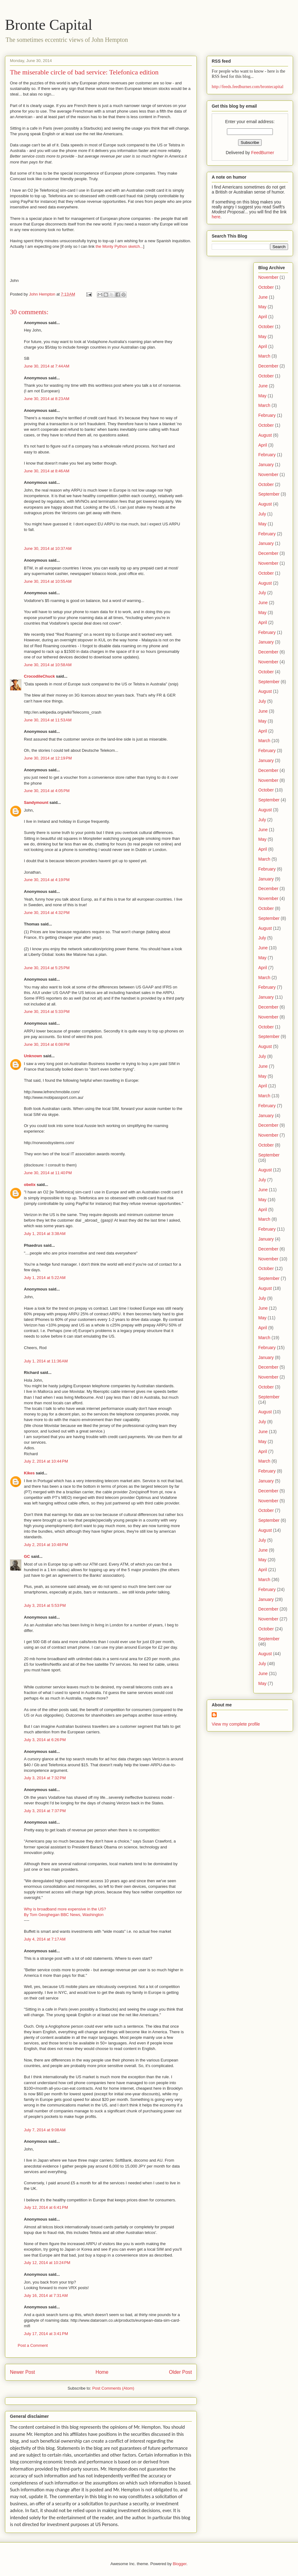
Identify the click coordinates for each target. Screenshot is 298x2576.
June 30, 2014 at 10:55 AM (48, 581)
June (263, 297)
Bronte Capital (48, 24)
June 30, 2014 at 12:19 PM (48, 758)
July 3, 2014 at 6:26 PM (45, 1739)
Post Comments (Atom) (113, 2388)
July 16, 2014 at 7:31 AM (46, 2295)
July (262, 513)
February (267, 415)
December (268, 365)
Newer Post (22, 2372)
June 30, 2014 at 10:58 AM (48, 664)
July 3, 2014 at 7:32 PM (45, 1778)
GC (27, 1556)
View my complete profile (236, 1724)
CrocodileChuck (39, 676)
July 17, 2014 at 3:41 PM (46, 2333)
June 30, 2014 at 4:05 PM (47, 790)
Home (102, 2372)
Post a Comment (33, 2345)
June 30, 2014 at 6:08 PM (47, 1044)
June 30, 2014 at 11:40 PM (48, 1172)
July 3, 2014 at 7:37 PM (45, 1810)
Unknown (33, 1056)
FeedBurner (262, 152)
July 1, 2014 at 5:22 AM (44, 1277)
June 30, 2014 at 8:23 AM (46, 398)
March (264, 356)
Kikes (29, 1473)
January (266, 464)
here (216, 216)
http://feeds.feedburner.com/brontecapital (247, 86)
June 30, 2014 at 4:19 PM (47, 879)
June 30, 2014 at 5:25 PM (47, 967)
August (265, 435)
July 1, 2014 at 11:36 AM (46, 1361)
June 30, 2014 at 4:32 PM (47, 912)
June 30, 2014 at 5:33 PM (47, 1011)
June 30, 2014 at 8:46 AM (46, 471)
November (268, 277)
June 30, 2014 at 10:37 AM (48, 548)
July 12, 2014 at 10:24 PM (47, 2262)
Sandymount (36, 802)
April (262, 316)
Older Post (180, 2372)
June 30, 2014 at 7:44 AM (46, 366)
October (266, 287)
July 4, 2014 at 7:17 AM (44, 1939)
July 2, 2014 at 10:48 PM (46, 1544)
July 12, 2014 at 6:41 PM (46, 2207)
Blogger (179, 2563)
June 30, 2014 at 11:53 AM (48, 720)
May (262, 306)
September (268, 494)
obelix (30, 1184)
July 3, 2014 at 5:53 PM (45, 1605)
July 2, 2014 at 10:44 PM (46, 1461)
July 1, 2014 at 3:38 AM (44, 1233)
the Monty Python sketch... (119, 246)
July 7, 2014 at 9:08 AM (44, 2130)
